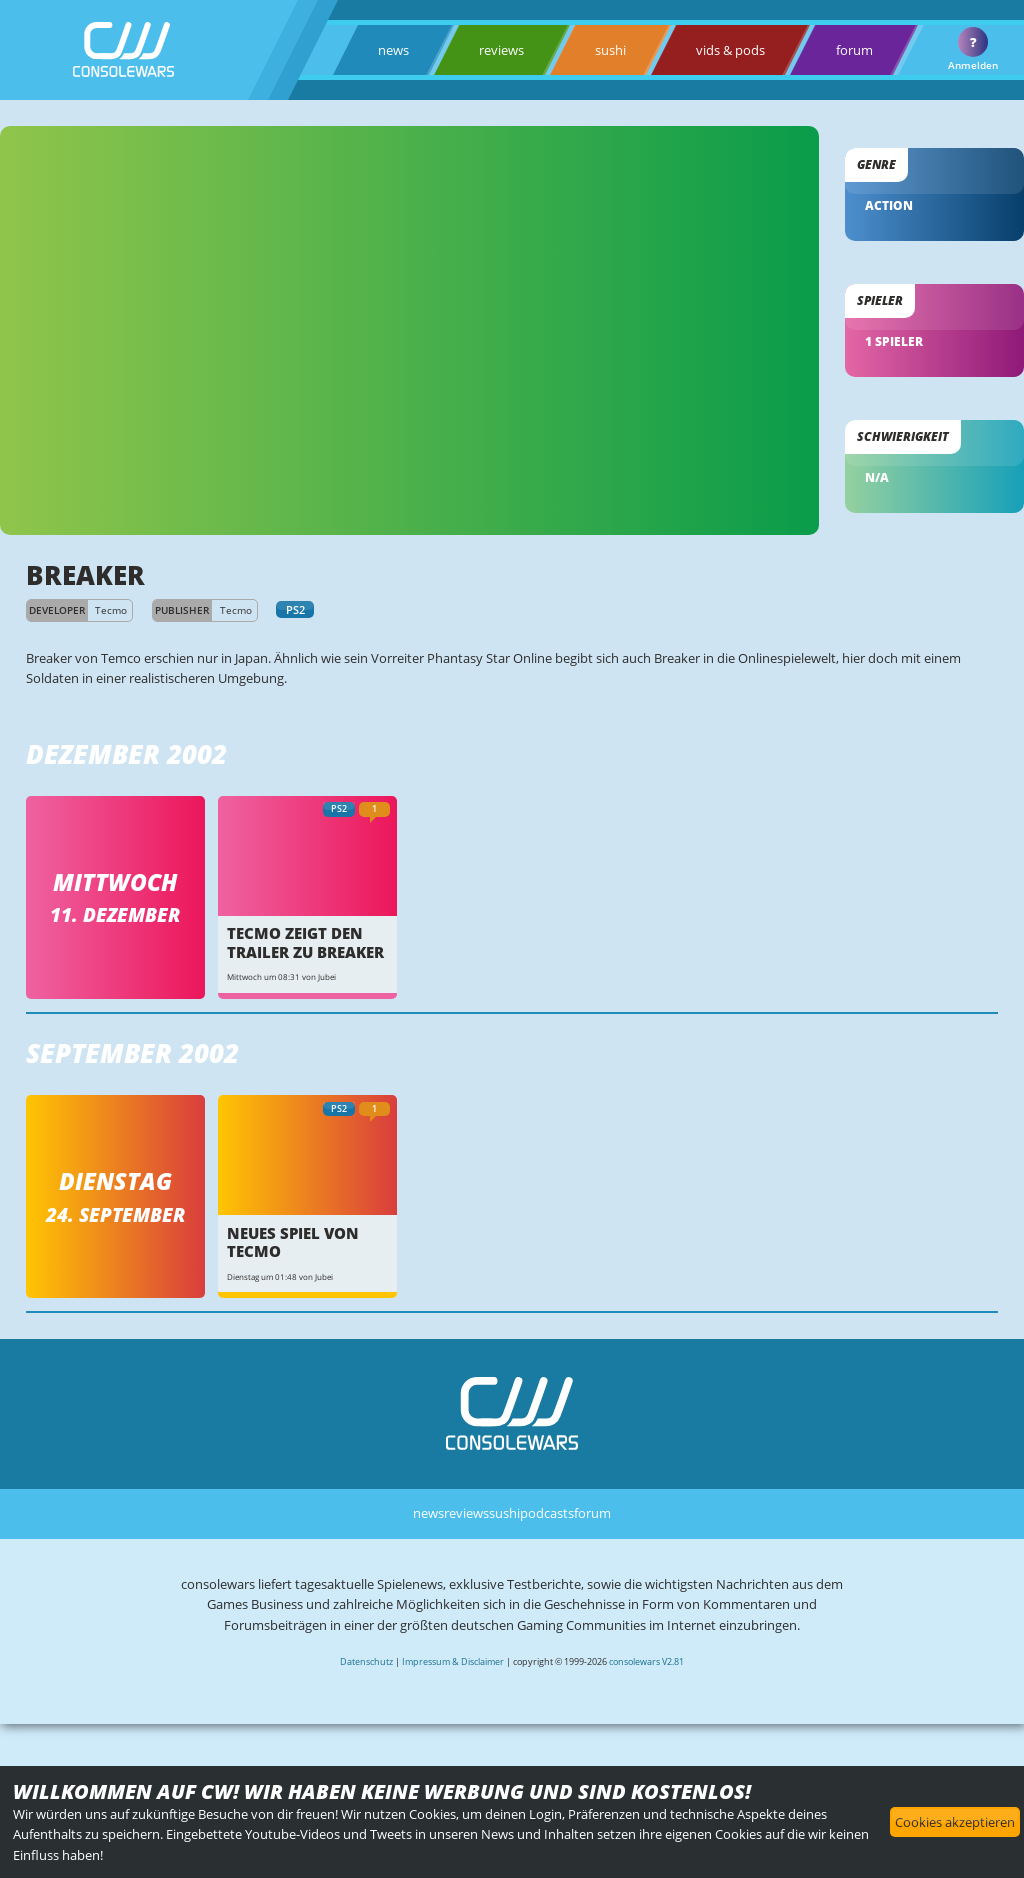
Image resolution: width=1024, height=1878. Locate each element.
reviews (501, 50)
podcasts (547, 1513)
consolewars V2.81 (646, 1661)
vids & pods (730, 50)
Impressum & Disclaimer (453, 1661)
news (393, 50)
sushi (610, 50)
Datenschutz (366, 1661)
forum (854, 50)
